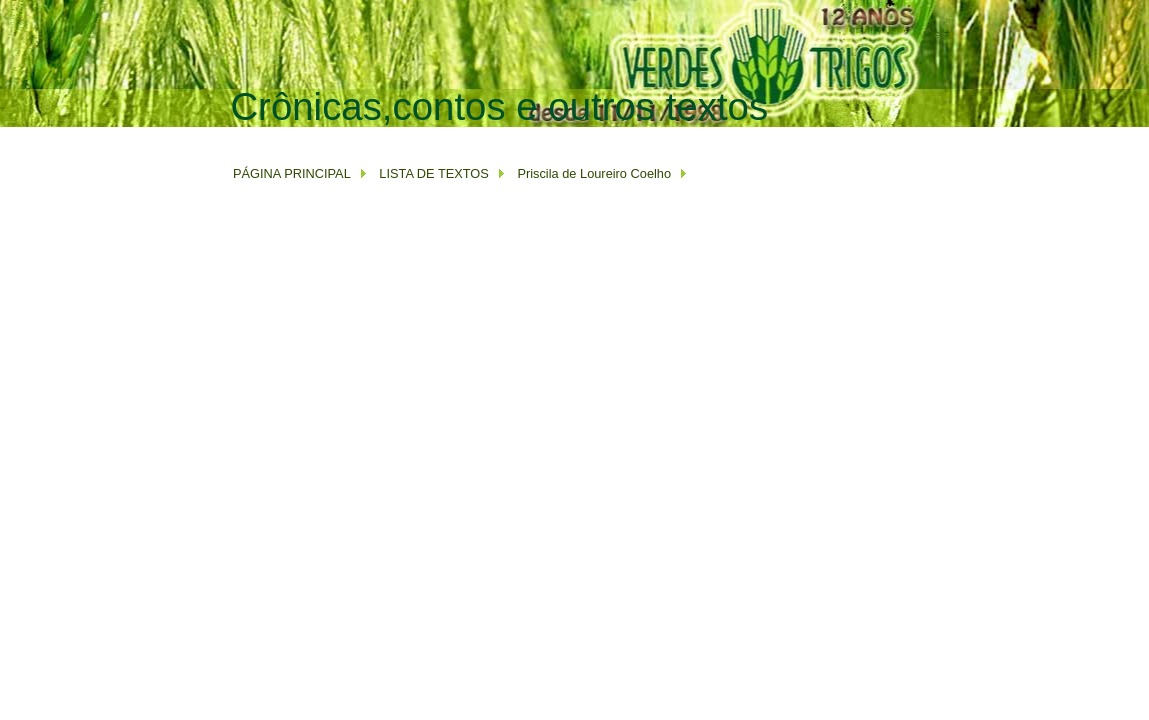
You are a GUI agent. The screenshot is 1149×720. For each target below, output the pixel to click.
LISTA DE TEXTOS (432, 173)
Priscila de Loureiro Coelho (594, 173)
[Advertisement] (594, 136)
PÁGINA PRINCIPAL (292, 173)
